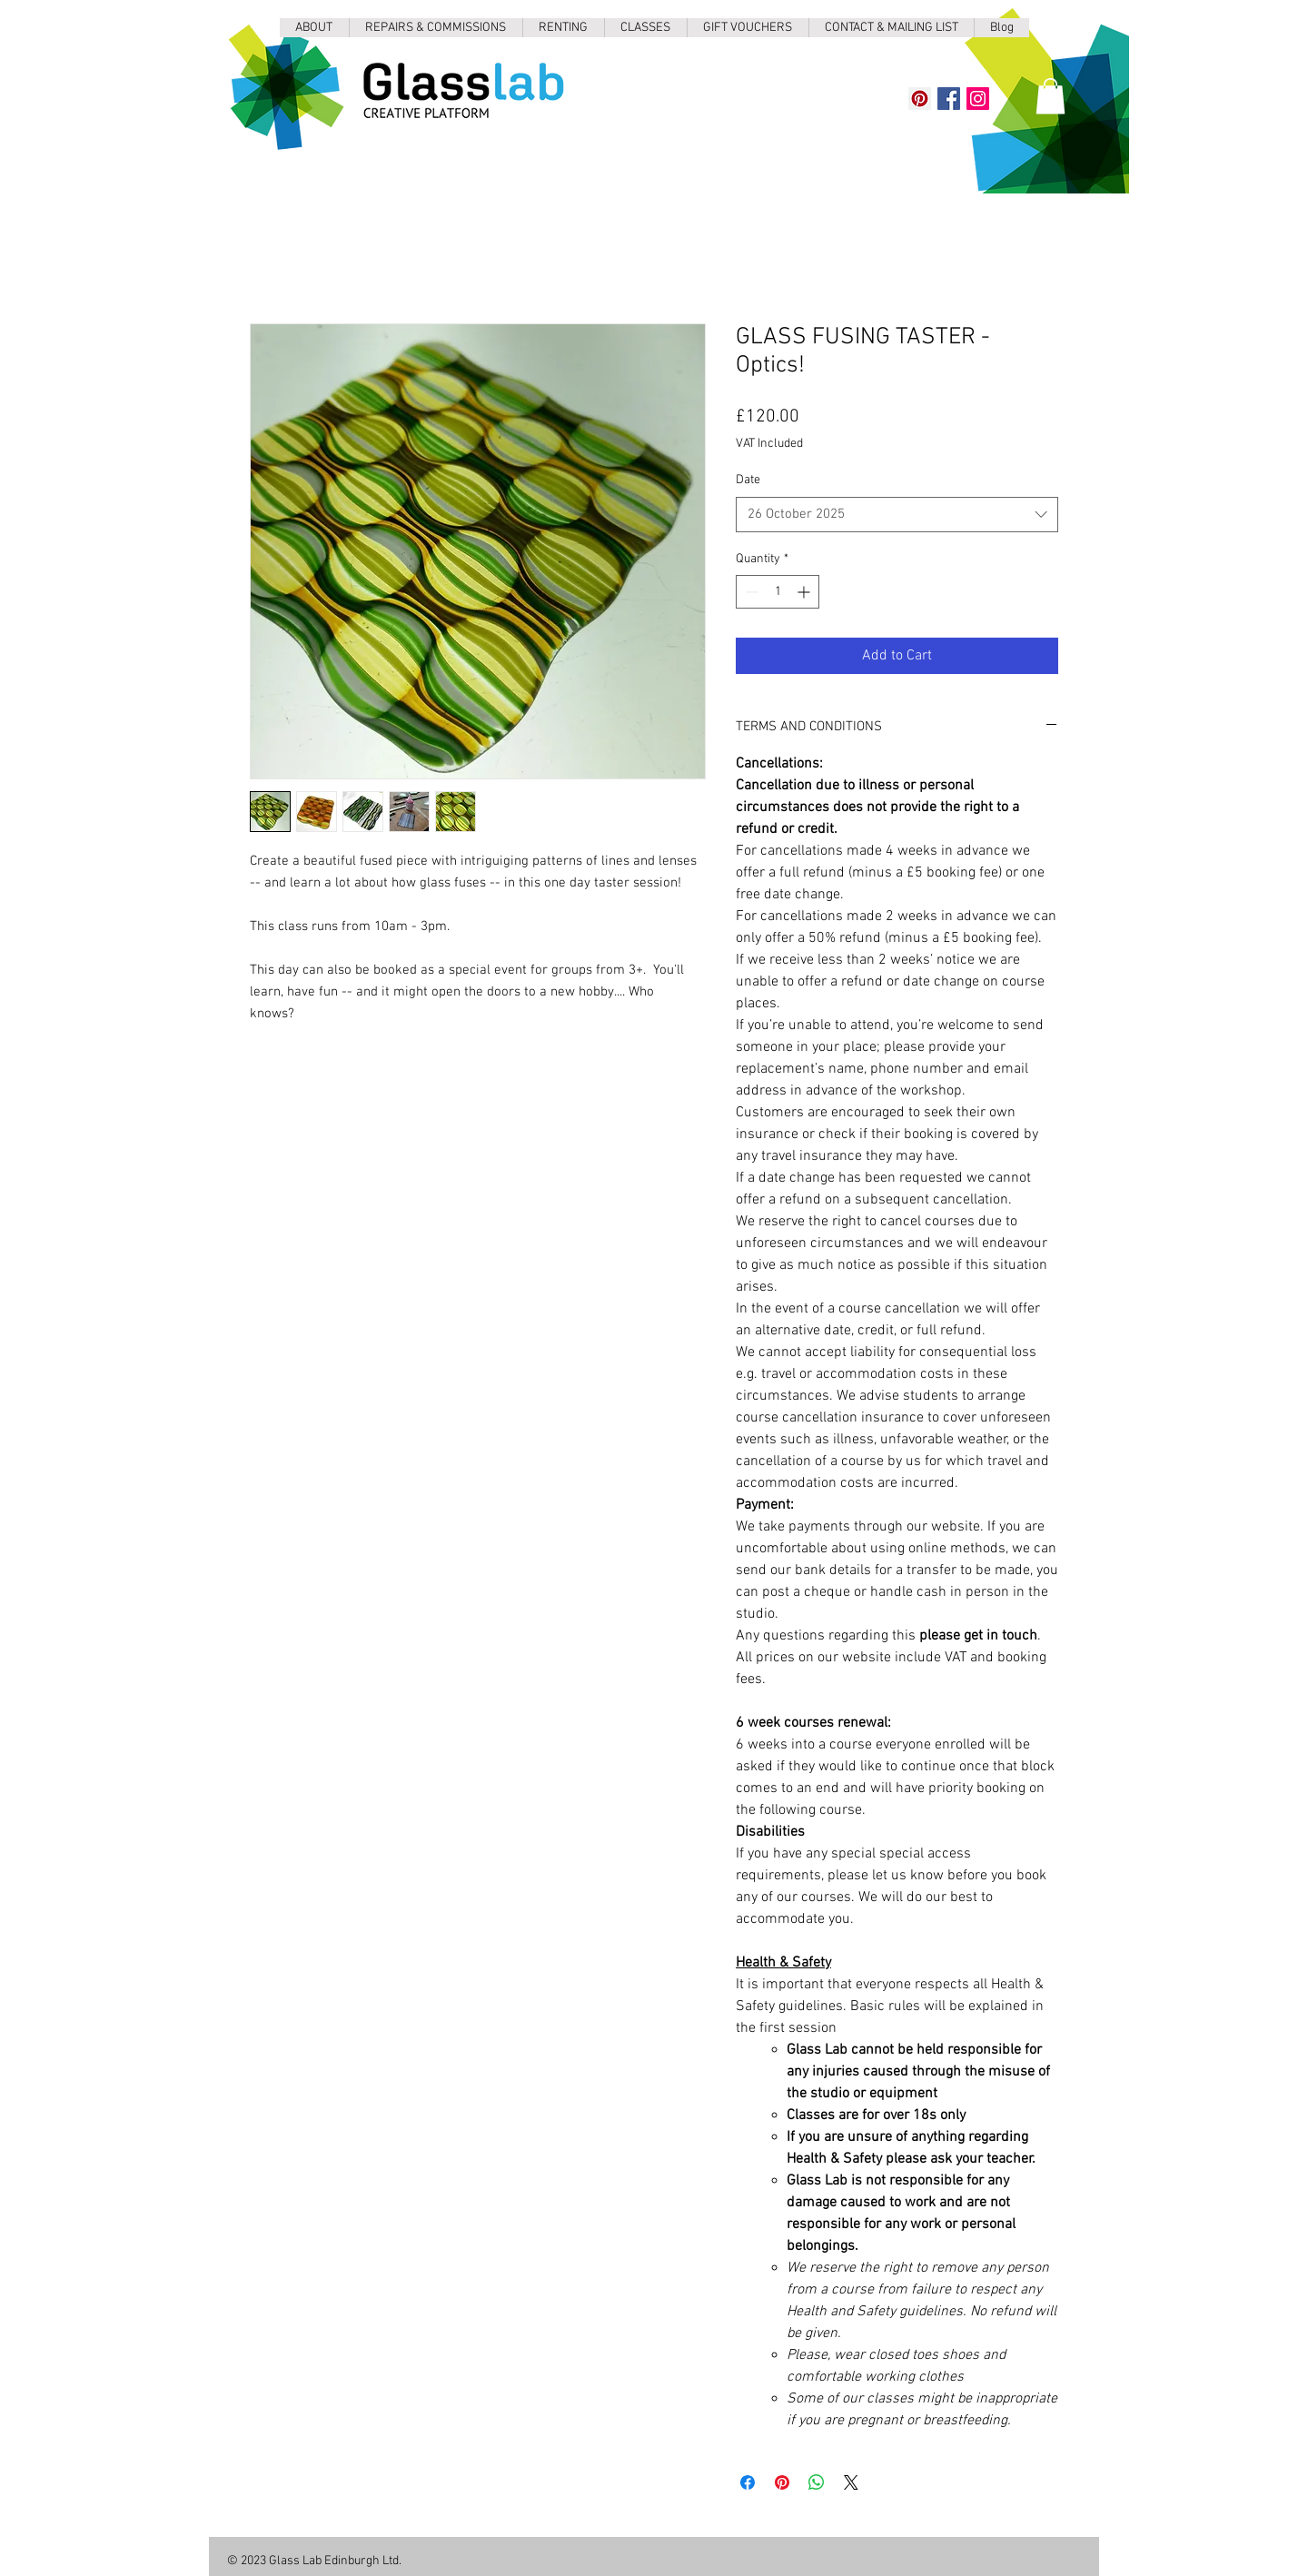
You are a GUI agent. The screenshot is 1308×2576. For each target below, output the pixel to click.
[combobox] (897, 514)
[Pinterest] (919, 98)
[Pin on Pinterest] (782, 2482)
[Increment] (805, 592)
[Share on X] (851, 2482)
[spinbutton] (777, 592)
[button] (1050, 96)
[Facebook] (948, 98)
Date (748, 480)
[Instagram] (977, 98)
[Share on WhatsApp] (816, 2482)
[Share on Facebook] (747, 2482)
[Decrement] (749, 592)
